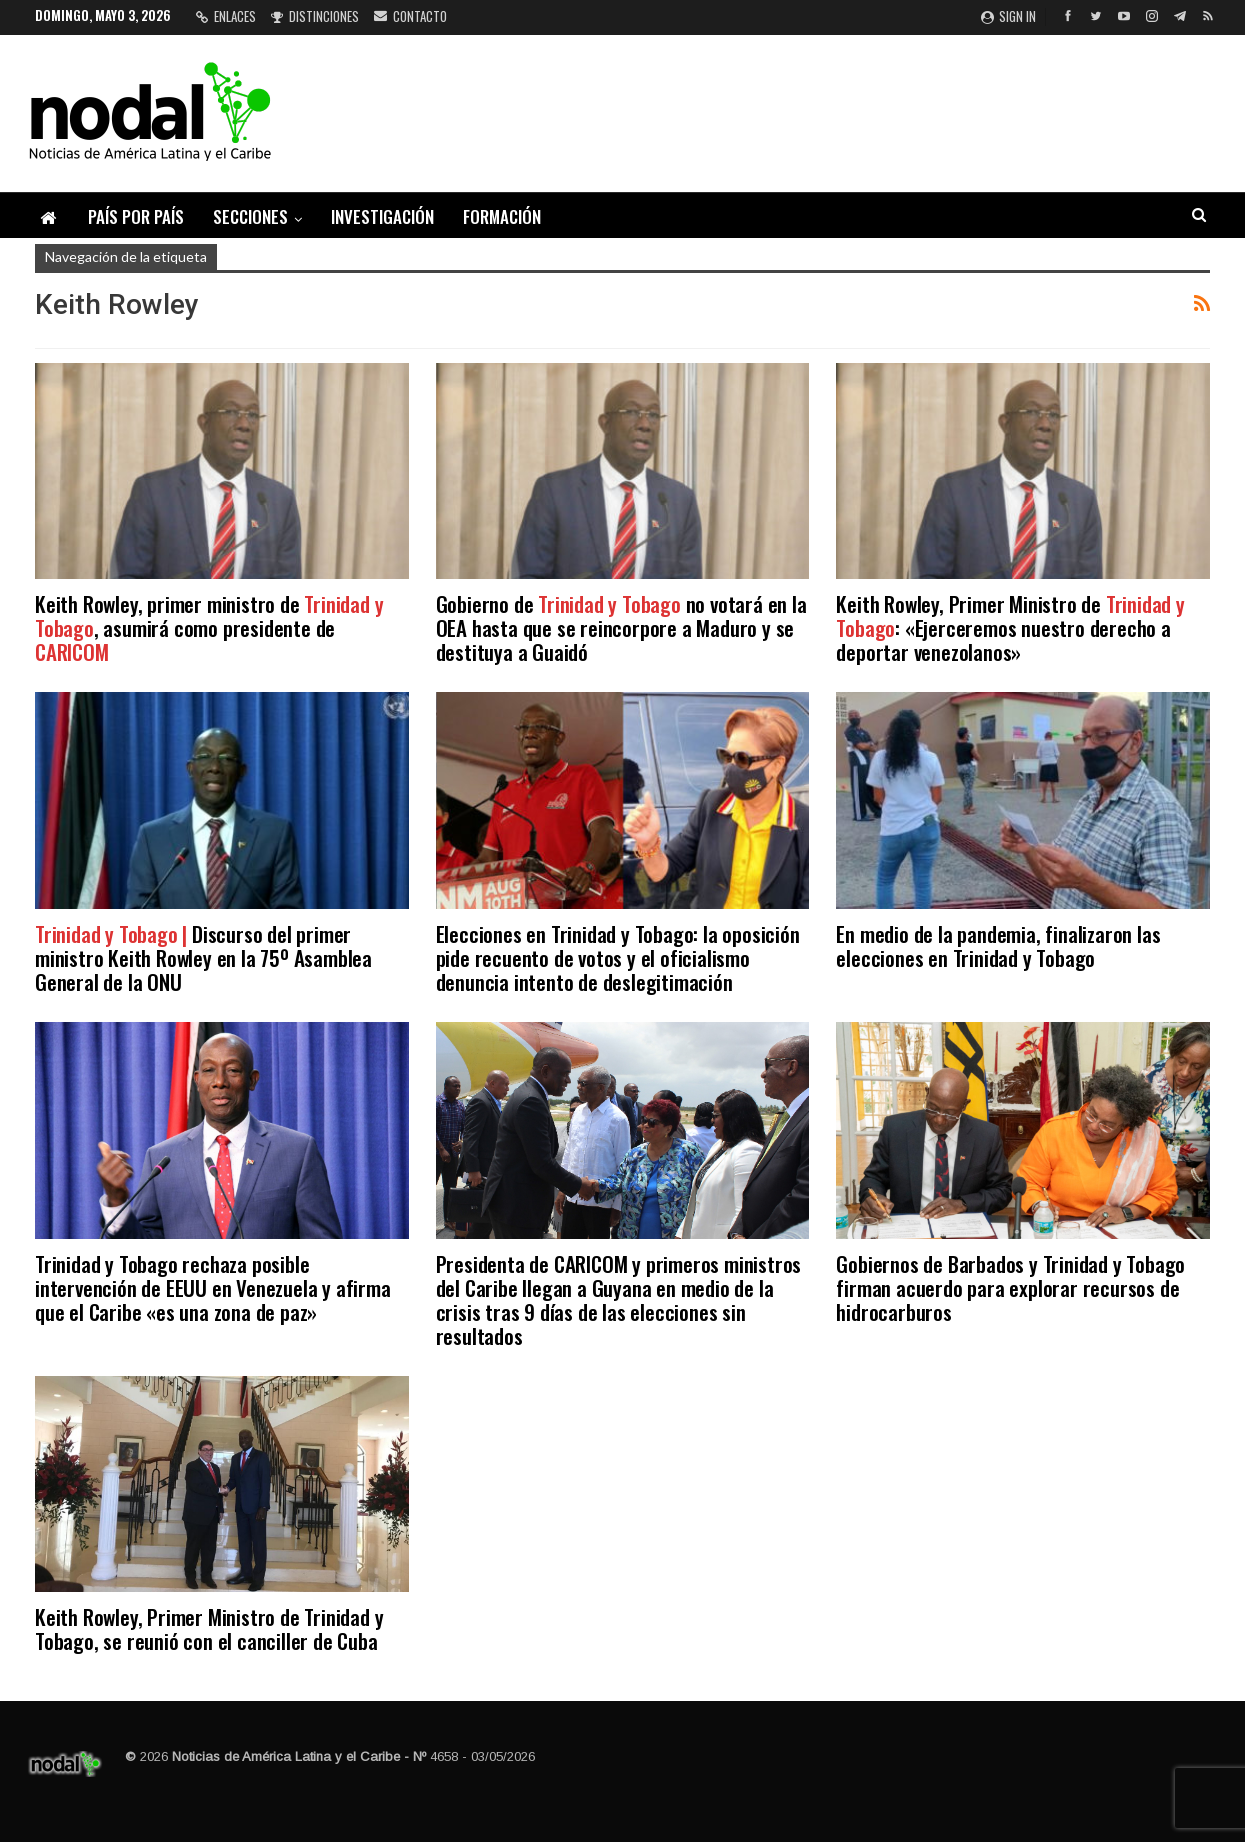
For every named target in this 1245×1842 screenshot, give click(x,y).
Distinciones (315, 16)
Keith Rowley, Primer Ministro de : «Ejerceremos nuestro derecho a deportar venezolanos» (1010, 627)
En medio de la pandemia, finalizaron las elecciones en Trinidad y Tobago (998, 945)
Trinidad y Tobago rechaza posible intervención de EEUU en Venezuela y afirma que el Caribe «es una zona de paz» (213, 1287)
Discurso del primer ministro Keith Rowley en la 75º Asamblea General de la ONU (203, 957)
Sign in (1008, 16)
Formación (502, 216)
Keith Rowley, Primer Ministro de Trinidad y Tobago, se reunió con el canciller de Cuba (209, 1628)
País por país (136, 216)
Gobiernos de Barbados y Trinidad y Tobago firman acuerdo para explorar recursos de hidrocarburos (1010, 1287)
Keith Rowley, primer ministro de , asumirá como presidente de (209, 627)
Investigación (382, 216)
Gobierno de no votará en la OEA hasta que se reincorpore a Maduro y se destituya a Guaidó (621, 627)
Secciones (250, 216)
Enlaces (226, 16)
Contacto (410, 16)
